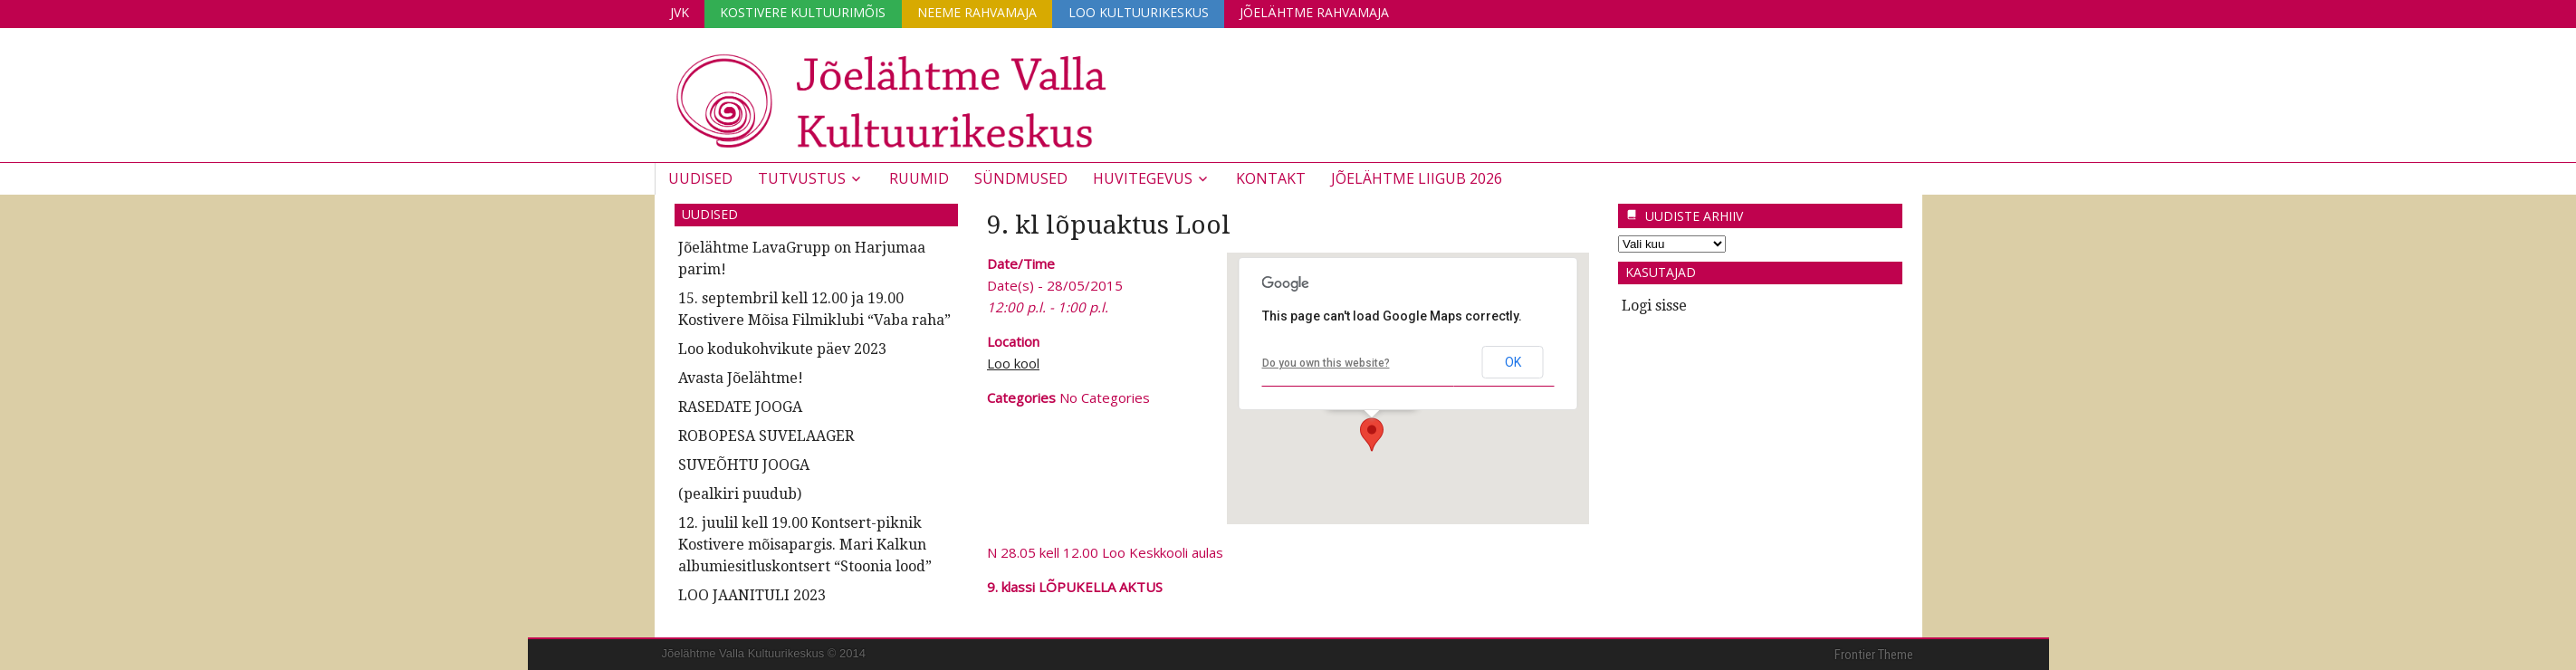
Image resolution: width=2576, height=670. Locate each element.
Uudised (700, 178)
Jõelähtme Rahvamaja (1320, 12)
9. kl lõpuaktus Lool (1109, 225)
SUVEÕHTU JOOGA (743, 465)
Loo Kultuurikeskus (1143, 12)
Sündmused (1021, 178)
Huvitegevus (1142, 178)
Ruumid (919, 178)
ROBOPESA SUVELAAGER (766, 436)
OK (1513, 362)
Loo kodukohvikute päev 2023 (782, 349)
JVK (680, 12)
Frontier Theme (1873, 654)
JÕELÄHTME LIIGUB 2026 (1416, 178)
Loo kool (1013, 363)
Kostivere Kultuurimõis (805, 12)
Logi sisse (1654, 305)
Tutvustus (802, 178)
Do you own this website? (1326, 362)
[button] (1372, 434)
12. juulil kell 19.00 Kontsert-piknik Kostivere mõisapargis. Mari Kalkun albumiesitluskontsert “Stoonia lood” (805, 544)
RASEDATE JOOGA (740, 407)
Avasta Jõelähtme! (740, 378)
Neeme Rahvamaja (980, 12)
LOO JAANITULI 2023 (752, 595)
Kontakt (1271, 178)
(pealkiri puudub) (739, 493)
